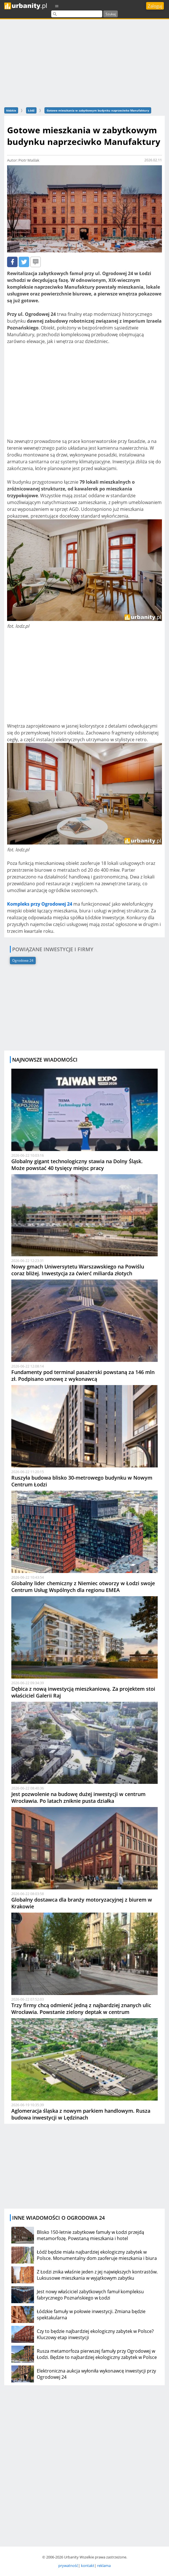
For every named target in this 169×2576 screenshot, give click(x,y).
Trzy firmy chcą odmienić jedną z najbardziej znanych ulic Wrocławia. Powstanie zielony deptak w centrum (81, 2008)
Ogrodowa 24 (22, 960)
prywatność (68, 2565)
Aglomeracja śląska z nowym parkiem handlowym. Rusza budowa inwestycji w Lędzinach (80, 2114)
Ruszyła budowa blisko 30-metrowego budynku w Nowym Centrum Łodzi (81, 1481)
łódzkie (11, 110)
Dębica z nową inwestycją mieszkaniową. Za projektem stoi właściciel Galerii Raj (83, 1692)
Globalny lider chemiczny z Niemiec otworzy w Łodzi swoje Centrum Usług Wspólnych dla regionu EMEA (83, 1586)
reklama (104, 2565)
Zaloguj (155, 6)
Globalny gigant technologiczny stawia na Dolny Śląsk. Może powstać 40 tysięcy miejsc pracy (77, 1164)
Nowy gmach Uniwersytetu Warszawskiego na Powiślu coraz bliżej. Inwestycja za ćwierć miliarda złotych (77, 1270)
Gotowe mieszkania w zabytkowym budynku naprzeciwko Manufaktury (98, 110)
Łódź (31, 110)
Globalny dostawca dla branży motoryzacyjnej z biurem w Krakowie (81, 1903)
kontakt (87, 2565)
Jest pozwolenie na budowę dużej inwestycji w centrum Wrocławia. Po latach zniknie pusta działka (78, 1797)
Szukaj (111, 14)
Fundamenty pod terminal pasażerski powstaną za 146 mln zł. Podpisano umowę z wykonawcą (83, 1375)
